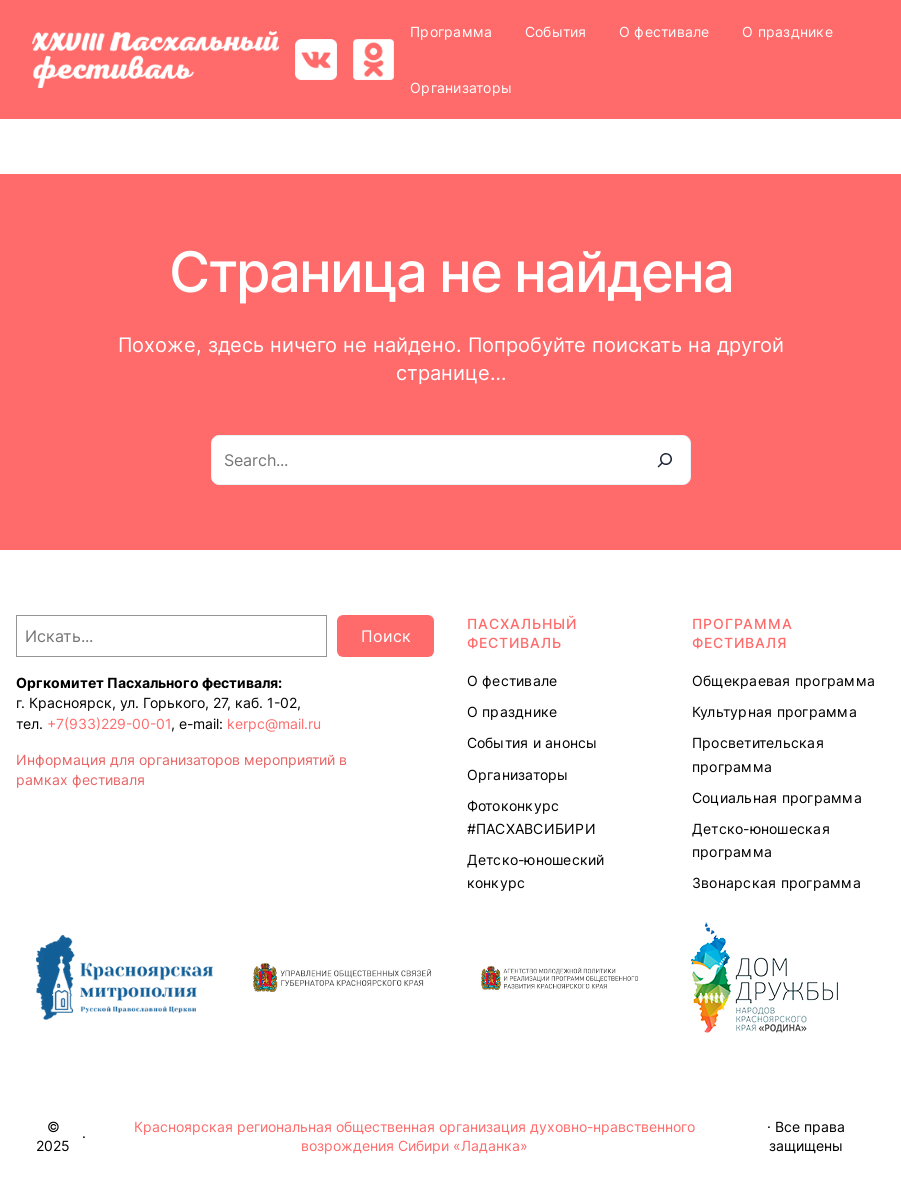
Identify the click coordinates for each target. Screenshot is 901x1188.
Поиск (386, 636)
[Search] (665, 460)
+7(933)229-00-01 (109, 723)
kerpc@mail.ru (274, 723)
